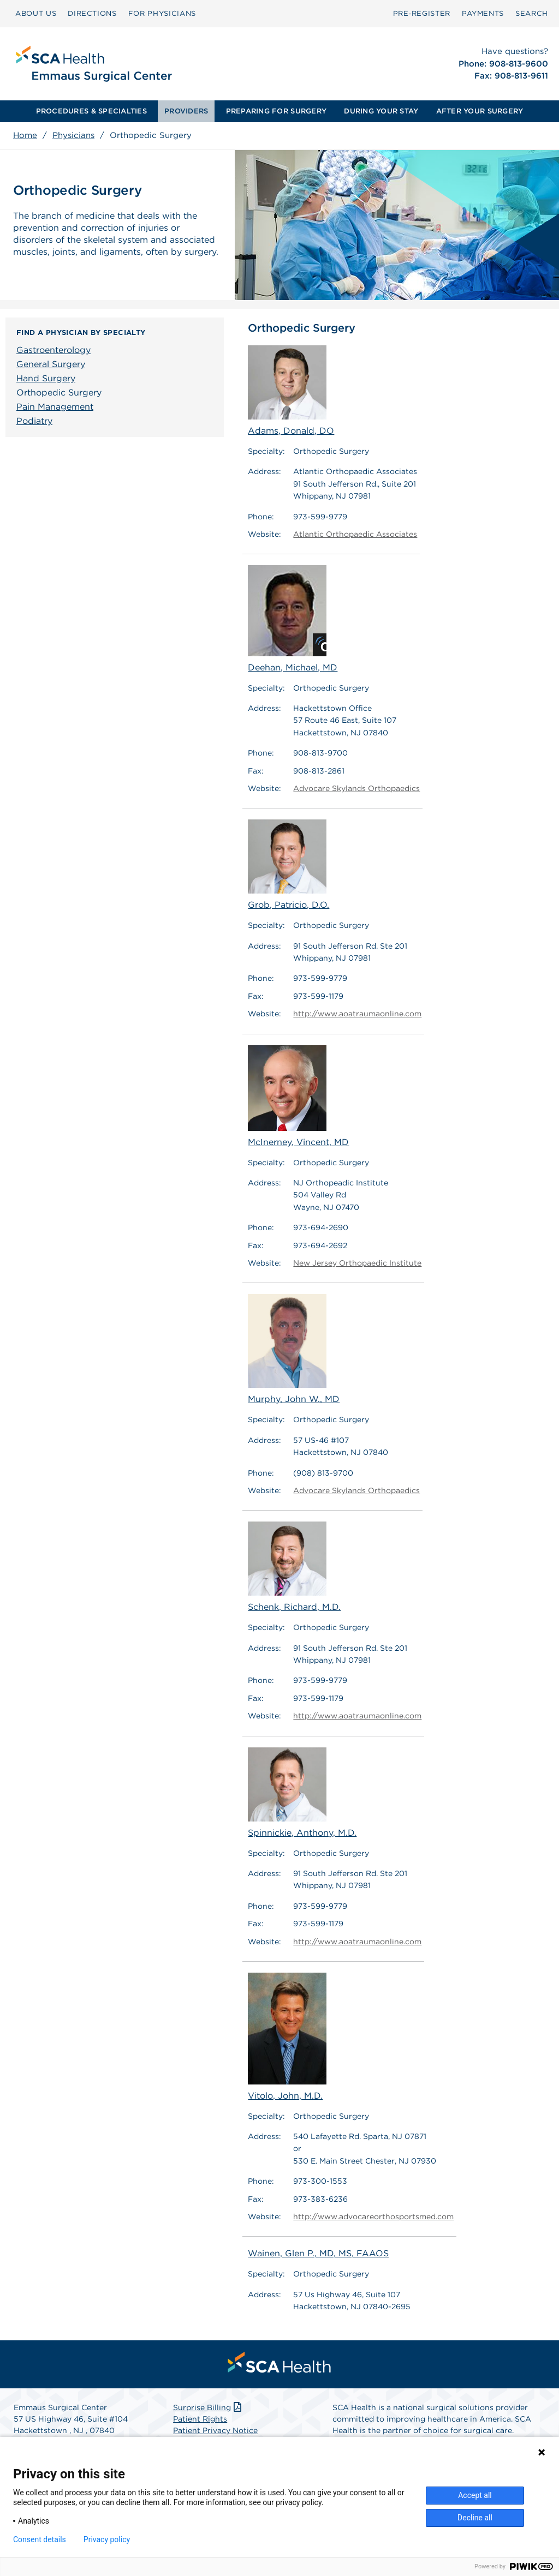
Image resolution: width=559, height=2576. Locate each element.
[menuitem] (36, 13)
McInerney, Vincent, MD (298, 1096)
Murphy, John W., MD (294, 1349)
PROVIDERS (186, 111)
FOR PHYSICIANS (162, 13)
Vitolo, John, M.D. (287, 2037)
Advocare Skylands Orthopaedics (356, 788)
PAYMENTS (483, 13)
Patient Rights (200, 2419)
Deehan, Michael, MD (292, 618)
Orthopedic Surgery (59, 392)
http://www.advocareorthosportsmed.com (373, 2216)
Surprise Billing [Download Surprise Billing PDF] (208, 2407)
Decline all (474, 2517)
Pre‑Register (421, 13)
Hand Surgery (45, 378)
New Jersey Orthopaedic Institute (357, 1263)
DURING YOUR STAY (381, 111)
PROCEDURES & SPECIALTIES (91, 111)
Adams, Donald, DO (291, 390)
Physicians (73, 135)
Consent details (39, 2539)
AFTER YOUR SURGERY (480, 111)
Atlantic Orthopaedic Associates (355, 534)
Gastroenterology (53, 350)
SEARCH (531, 13)
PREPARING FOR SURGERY (276, 111)
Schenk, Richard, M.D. (294, 1567)
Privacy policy (107, 2539)
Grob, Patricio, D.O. (288, 864)
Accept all (475, 2495)
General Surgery (50, 364)
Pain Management (54, 407)
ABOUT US (35, 13)
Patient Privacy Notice (215, 2430)
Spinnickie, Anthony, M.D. (302, 1792)
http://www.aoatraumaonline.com (357, 1013)
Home (25, 135)
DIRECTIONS (92, 13)
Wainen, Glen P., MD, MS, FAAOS (318, 2254)
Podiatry (34, 421)
